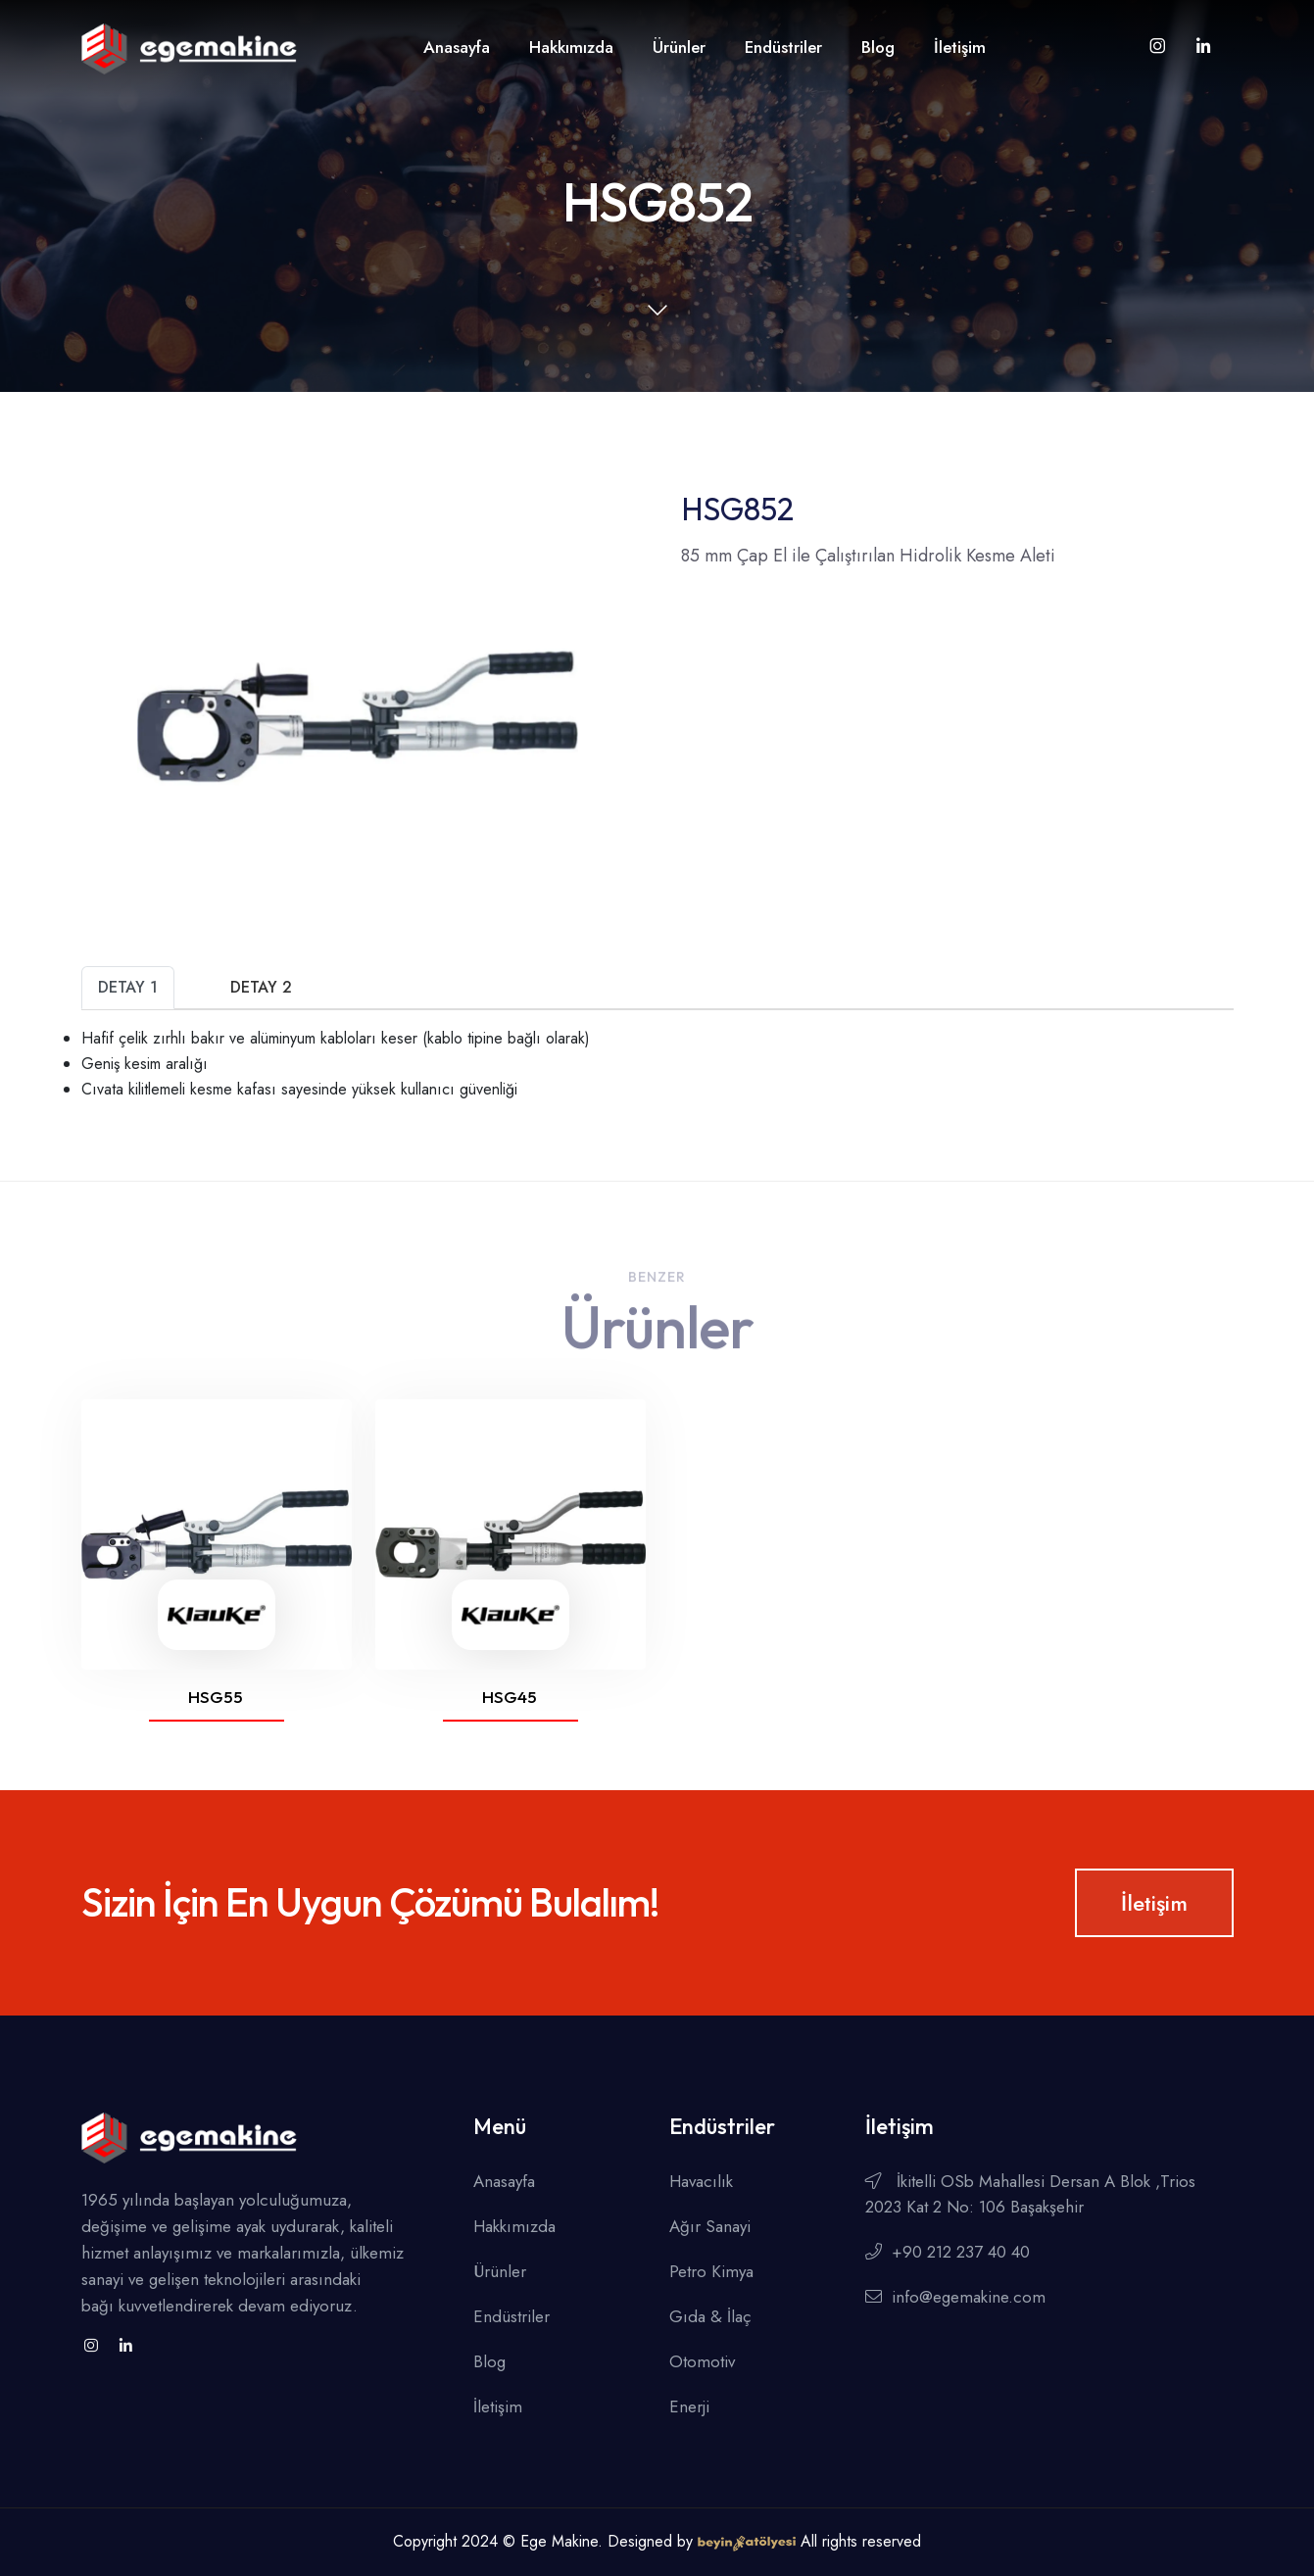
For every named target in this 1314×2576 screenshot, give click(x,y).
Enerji (689, 2406)
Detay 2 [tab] (261, 987)
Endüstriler (783, 47)
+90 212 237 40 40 (947, 2251)
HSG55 (215, 1696)
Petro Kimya (711, 2271)
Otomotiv (702, 2361)
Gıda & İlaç (710, 2316)
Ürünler (679, 47)
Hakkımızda (571, 47)
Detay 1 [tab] (128, 987)
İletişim (960, 47)
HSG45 (509, 1696)
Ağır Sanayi (710, 2226)
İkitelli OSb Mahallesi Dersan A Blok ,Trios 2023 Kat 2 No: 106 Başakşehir (1030, 2193)
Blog (878, 47)
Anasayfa (456, 47)
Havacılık (701, 2181)
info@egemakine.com (955, 2297)
